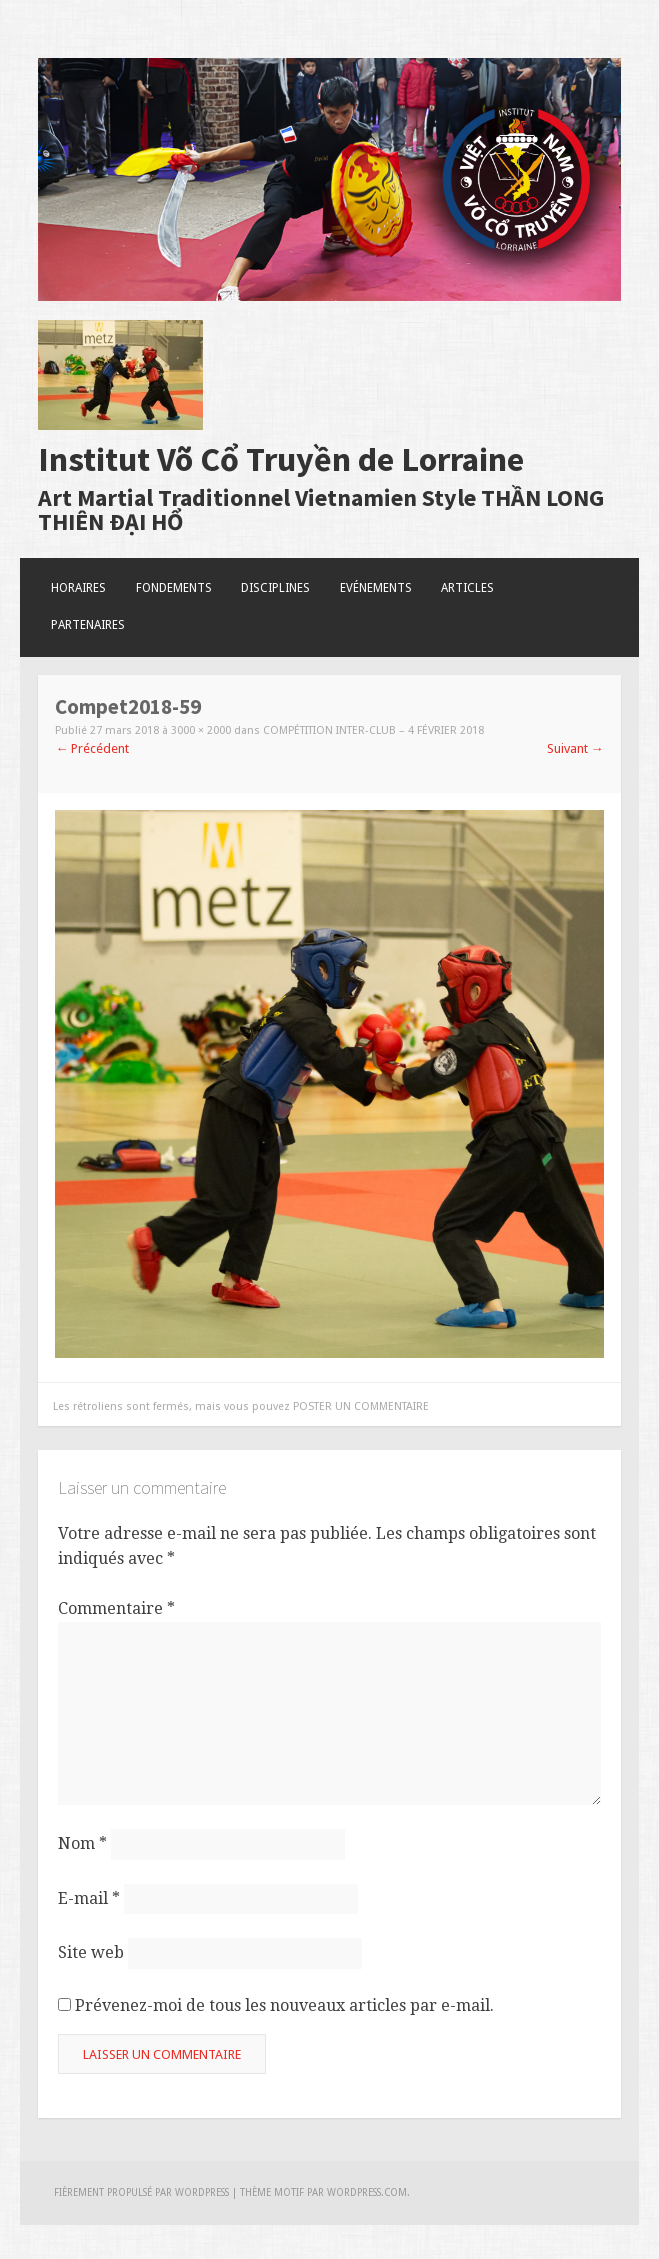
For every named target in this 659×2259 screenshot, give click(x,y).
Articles (467, 588)
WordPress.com (367, 2192)
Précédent (92, 748)
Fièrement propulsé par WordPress (141, 2192)
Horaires (78, 588)
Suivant (575, 748)
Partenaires (88, 625)
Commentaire (116, 1608)
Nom (82, 1843)
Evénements (376, 588)
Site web (91, 1952)
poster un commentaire (361, 1406)
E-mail (89, 1897)
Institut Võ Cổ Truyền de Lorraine (281, 459)
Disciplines (275, 588)
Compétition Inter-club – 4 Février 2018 (373, 730)
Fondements (174, 588)
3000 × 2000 (201, 730)
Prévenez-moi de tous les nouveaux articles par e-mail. (284, 2005)
